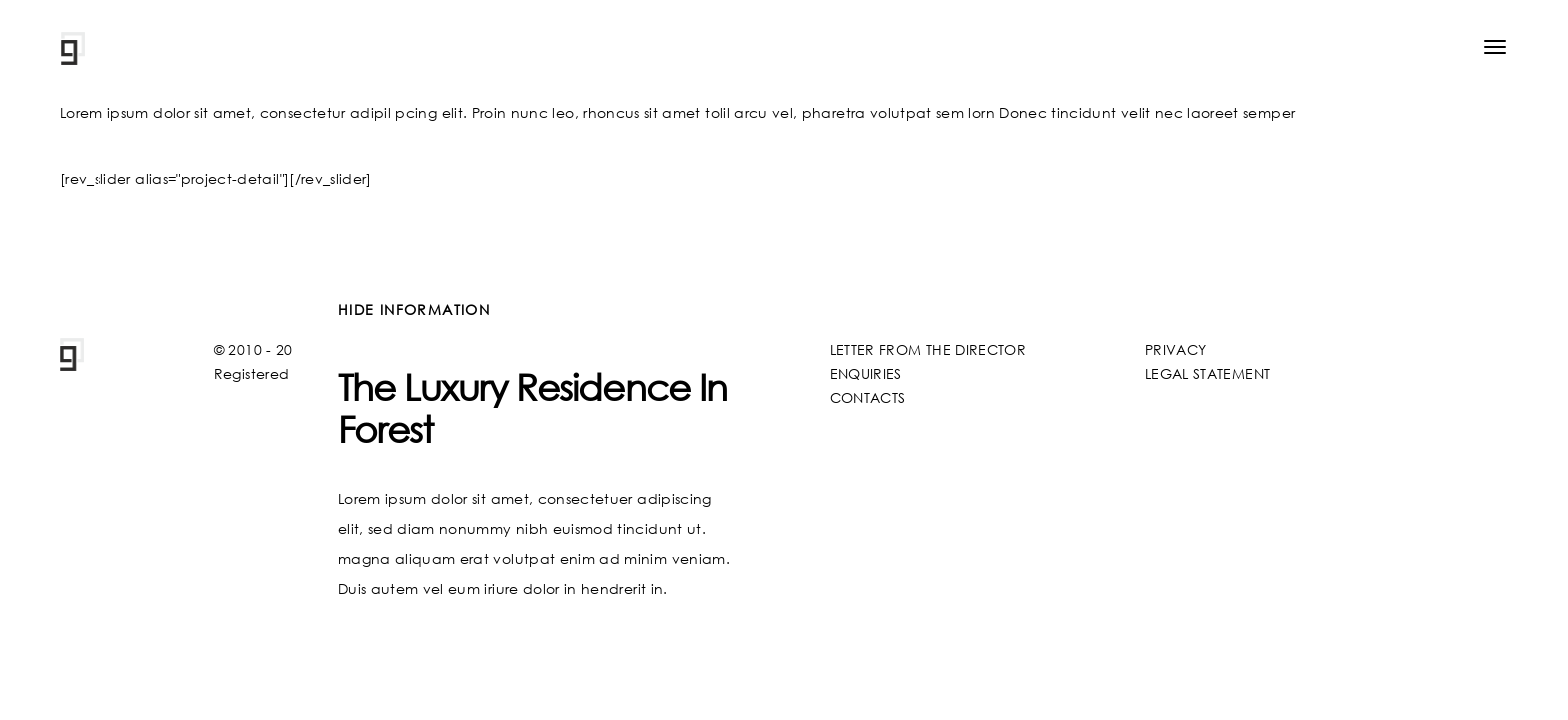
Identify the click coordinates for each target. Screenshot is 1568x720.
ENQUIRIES (866, 373)
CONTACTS (868, 397)
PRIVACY (1175, 349)
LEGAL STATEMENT (1207, 373)
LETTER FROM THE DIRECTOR (928, 349)
